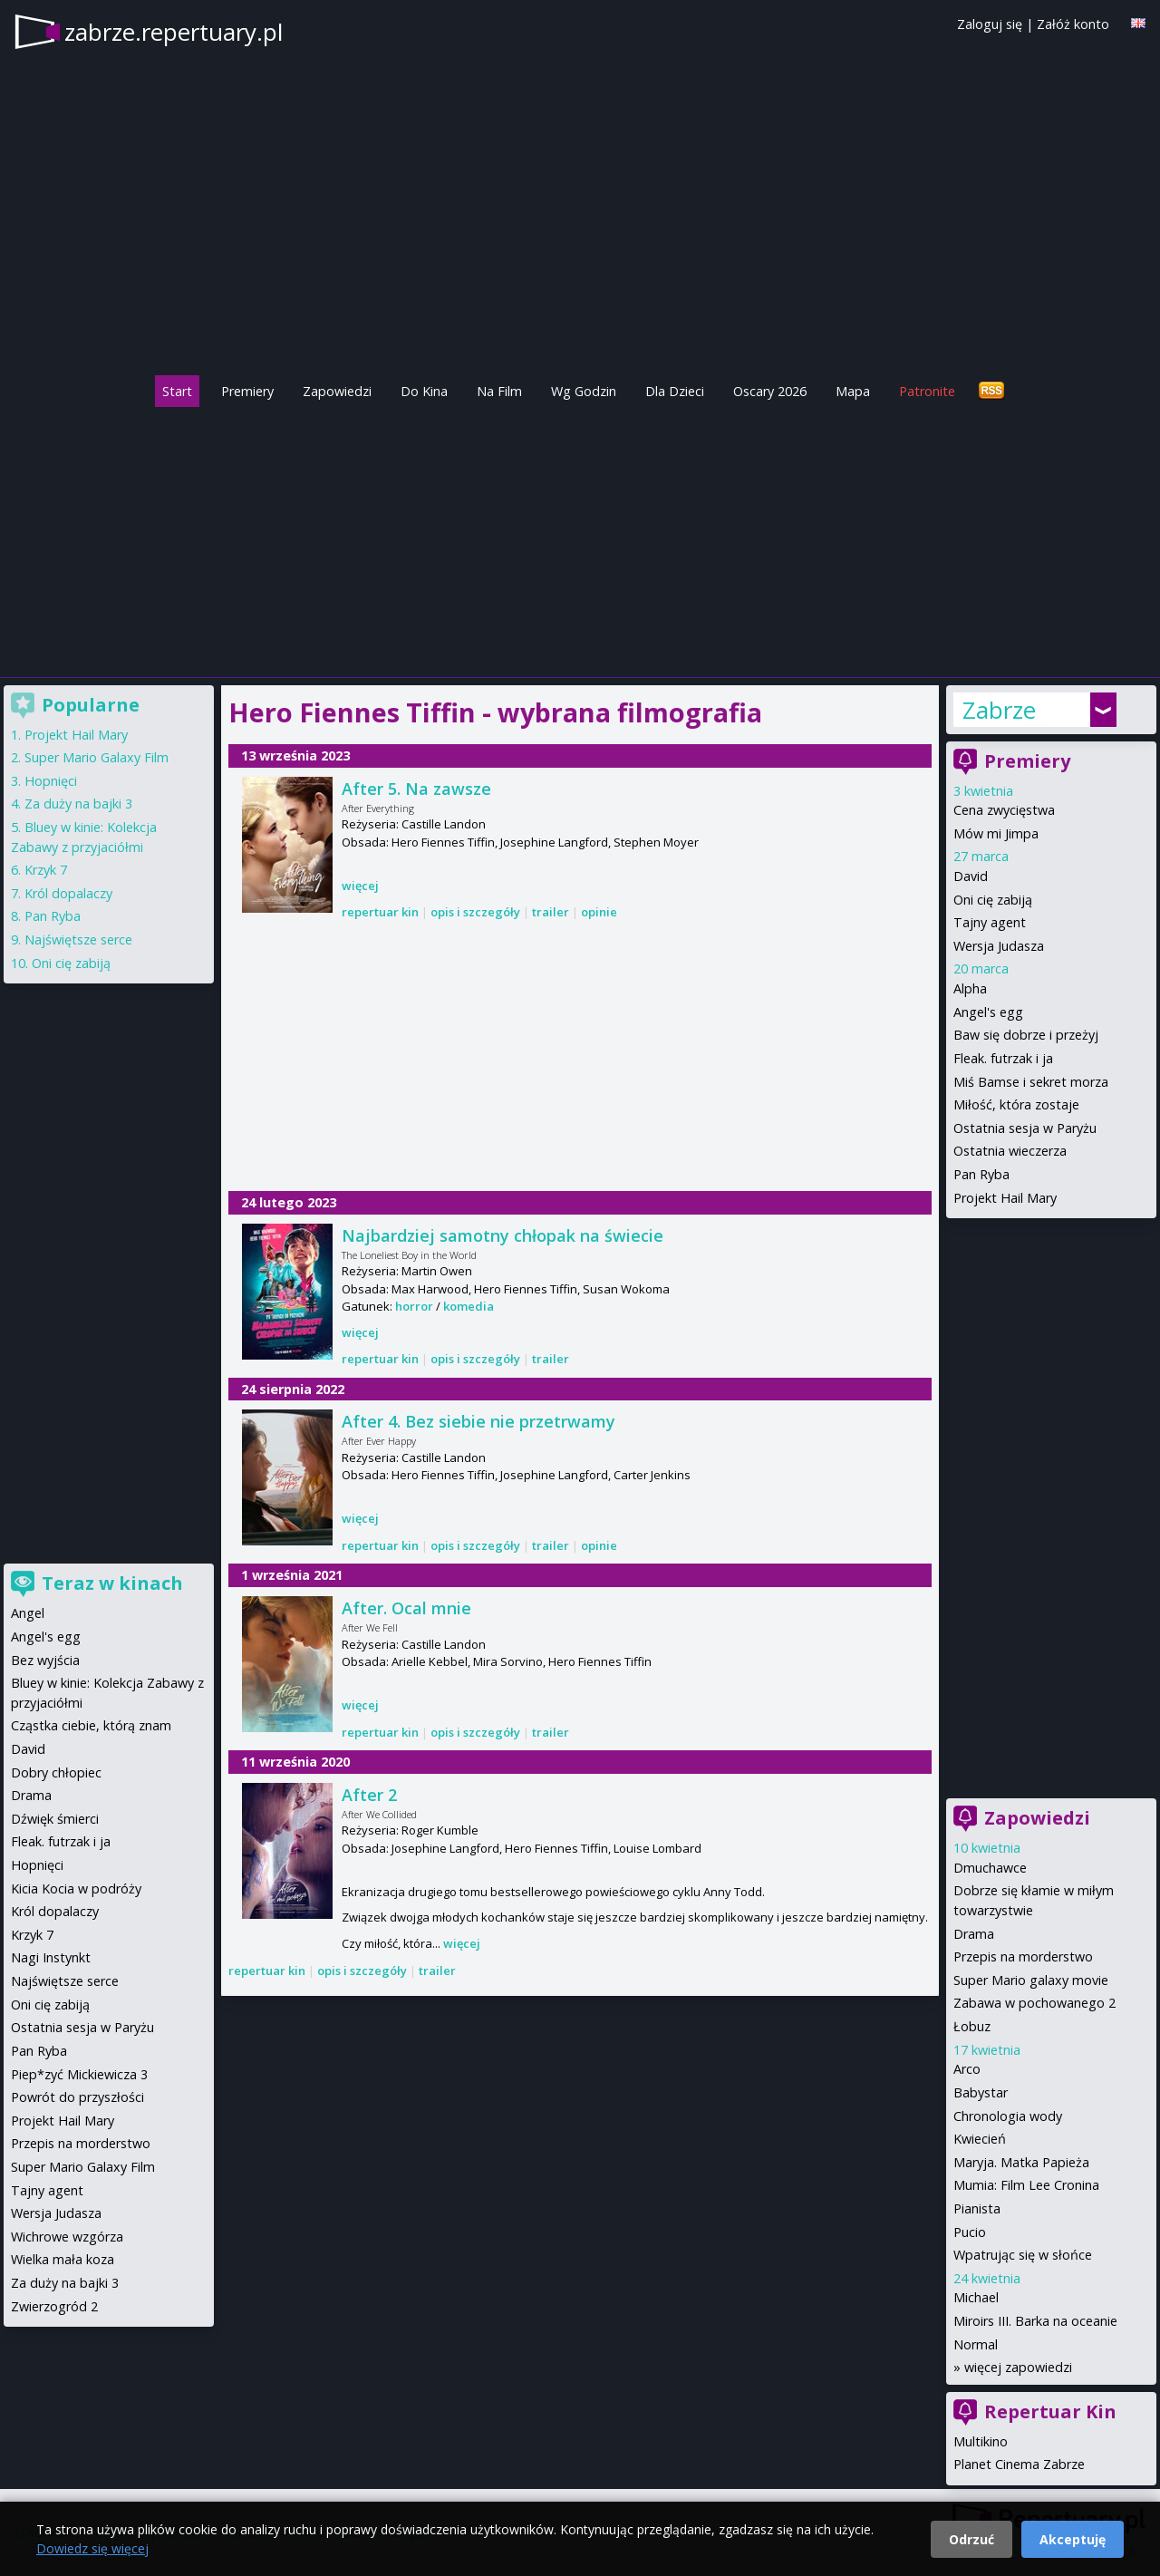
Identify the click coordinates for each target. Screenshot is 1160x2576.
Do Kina (424, 391)
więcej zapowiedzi (1018, 2367)
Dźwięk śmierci (55, 1818)
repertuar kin (380, 912)
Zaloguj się (989, 24)
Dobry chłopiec (56, 1772)
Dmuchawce (990, 1867)
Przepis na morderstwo (1023, 1956)
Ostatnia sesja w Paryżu (1025, 1128)
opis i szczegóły (475, 912)
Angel (27, 1613)
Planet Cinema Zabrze (1019, 2464)
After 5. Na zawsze (416, 788)
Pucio (969, 2232)
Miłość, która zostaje (1016, 1104)
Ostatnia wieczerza (1010, 1150)
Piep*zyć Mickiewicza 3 (79, 2074)
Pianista (976, 2208)
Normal (975, 2344)
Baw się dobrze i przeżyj (1025, 1034)
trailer (550, 912)
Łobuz (972, 2026)
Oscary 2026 (770, 391)
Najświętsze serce (78, 939)
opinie (599, 912)
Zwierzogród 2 (54, 2306)
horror (414, 1306)
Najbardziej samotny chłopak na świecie (502, 1235)
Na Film (499, 391)
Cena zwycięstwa (1004, 809)
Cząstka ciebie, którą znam (91, 1725)
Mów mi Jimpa (996, 833)
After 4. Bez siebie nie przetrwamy (478, 1421)
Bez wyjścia (45, 1660)
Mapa (853, 391)
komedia (468, 1306)
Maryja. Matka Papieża (1021, 2162)
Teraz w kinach (112, 1583)
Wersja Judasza (998, 945)
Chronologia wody (1007, 2116)
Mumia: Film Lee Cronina (1026, 2184)
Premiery (247, 391)
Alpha (970, 988)
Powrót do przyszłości (77, 2097)
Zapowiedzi (337, 391)
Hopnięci (50, 780)
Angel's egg (988, 1012)
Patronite (927, 391)
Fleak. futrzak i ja (1003, 1058)
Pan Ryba (981, 1174)
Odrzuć (971, 2539)
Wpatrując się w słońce (1022, 2254)
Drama (973, 1933)
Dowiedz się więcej (92, 2548)
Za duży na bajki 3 (78, 803)
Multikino (980, 2441)
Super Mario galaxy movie (1030, 1980)
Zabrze (999, 709)
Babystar (980, 2092)
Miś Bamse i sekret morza (1030, 1081)
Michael (976, 2297)
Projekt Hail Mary (1005, 1197)
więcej (360, 885)
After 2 (369, 1795)
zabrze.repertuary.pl (173, 31)
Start (177, 391)
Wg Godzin (583, 391)
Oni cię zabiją (992, 899)
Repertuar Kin (1050, 2411)
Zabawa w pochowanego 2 (1034, 2002)
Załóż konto (1073, 24)
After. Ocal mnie (406, 1608)
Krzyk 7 (45, 869)
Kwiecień (979, 2138)
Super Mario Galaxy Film (96, 757)
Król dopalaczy (68, 893)
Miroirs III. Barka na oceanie (1035, 2320)
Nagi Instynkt (51, 1957)
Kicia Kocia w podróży (76, 1888)
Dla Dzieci (674, 391)
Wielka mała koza (62, 2259)
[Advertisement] (580, 537)
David (970, 876)
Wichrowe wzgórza (67, 2236)
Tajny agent (989, 922)
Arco (967, 2068)
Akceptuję (1072, 2539)
